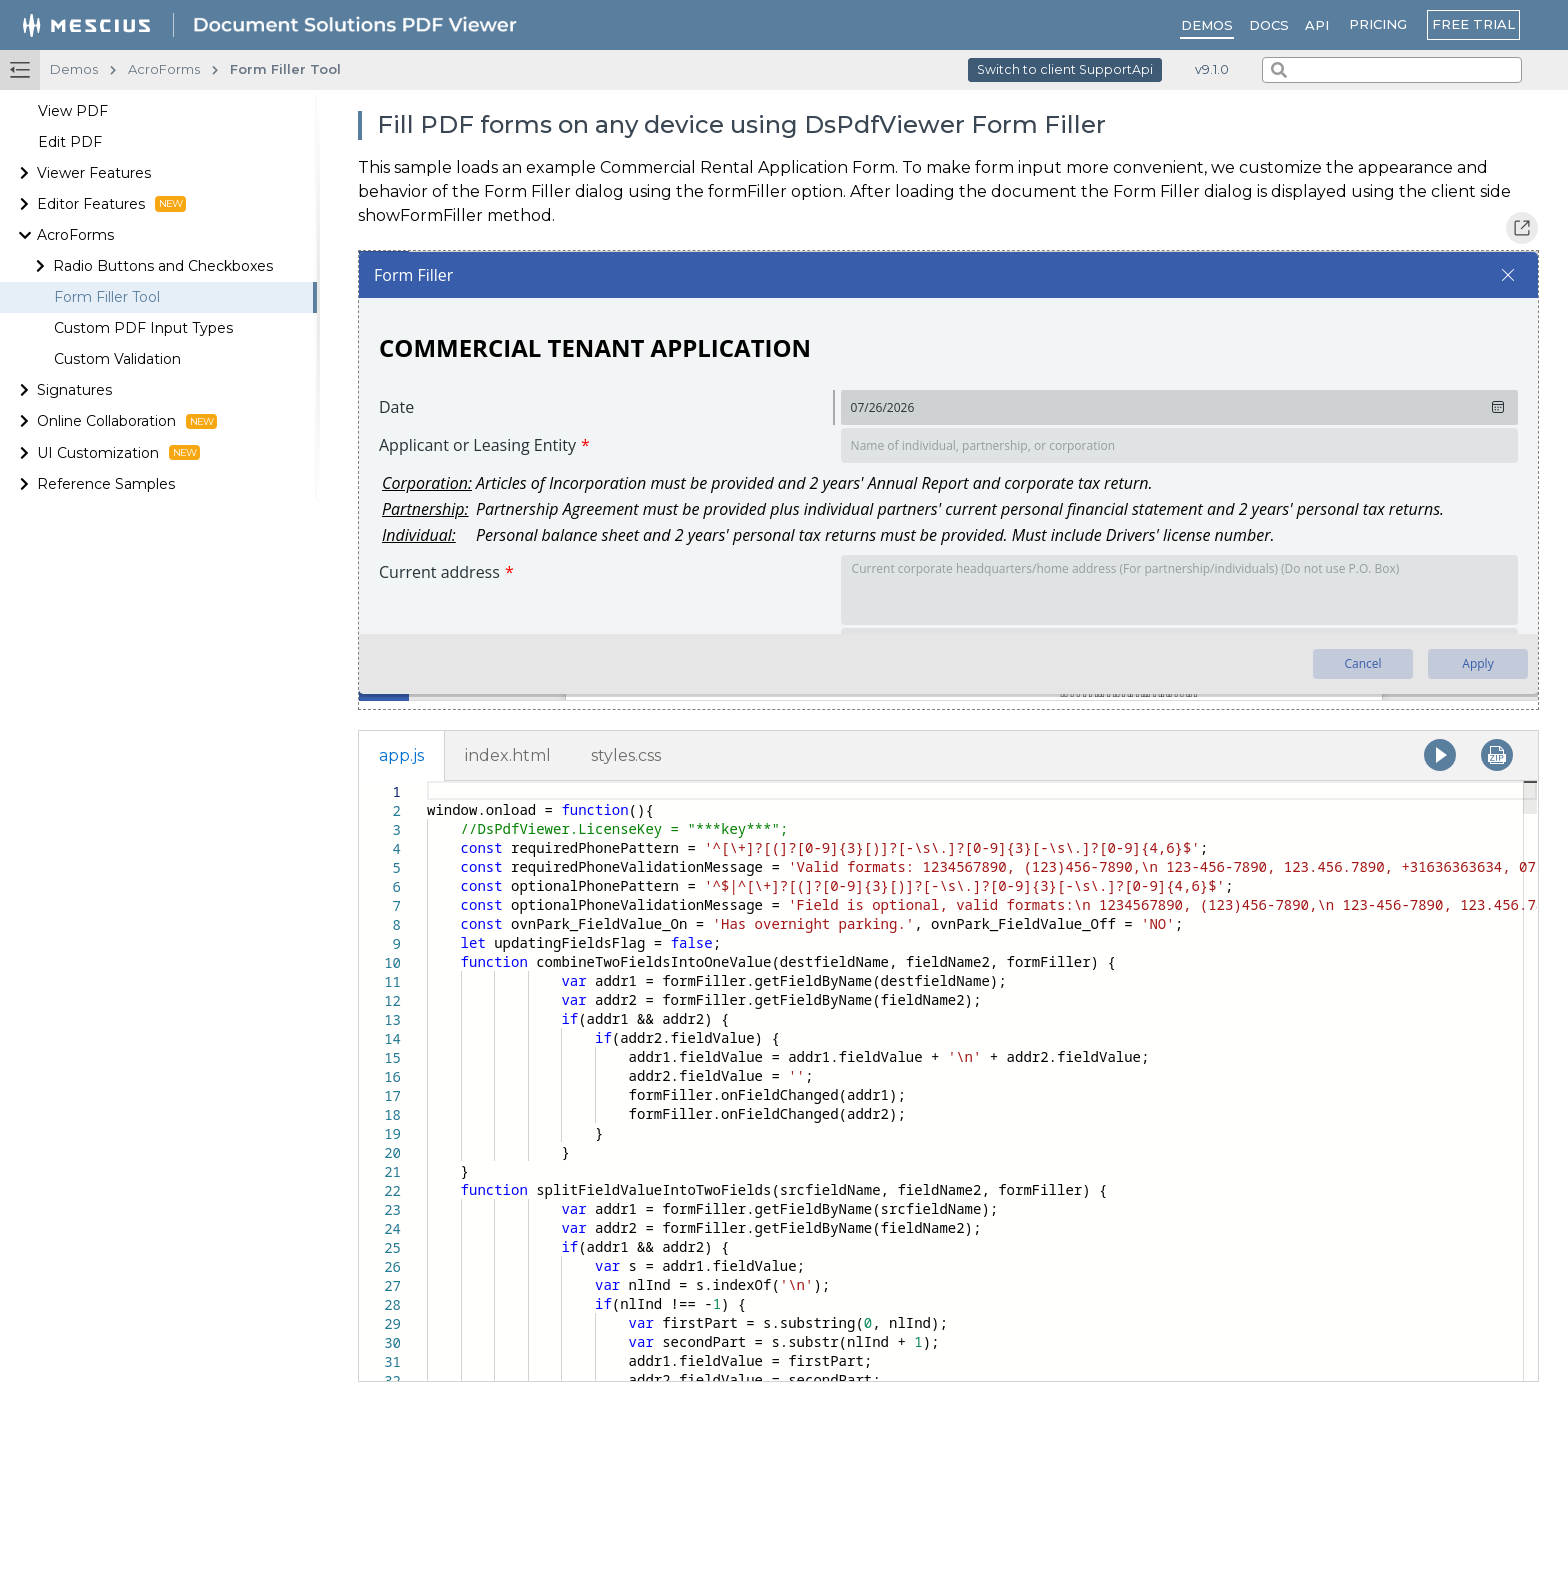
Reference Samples (106, 484)
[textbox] (427, 781)
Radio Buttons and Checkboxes (163, 266)
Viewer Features (94, 173)
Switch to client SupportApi (1065, 69)
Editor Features (111, 204)
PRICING (1378, 24)
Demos (1207, 25)
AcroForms (75, 235)
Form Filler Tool (107, 297)
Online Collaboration (127, 421)
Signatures (74, 390)
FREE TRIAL (1473, 24)
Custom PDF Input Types (143, 328)
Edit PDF (70, 142)
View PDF (73, 111)
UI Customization (118, 453)
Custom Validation (117, 359)
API (1317, 25)
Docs (1269, 25)
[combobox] (1392, 70)
